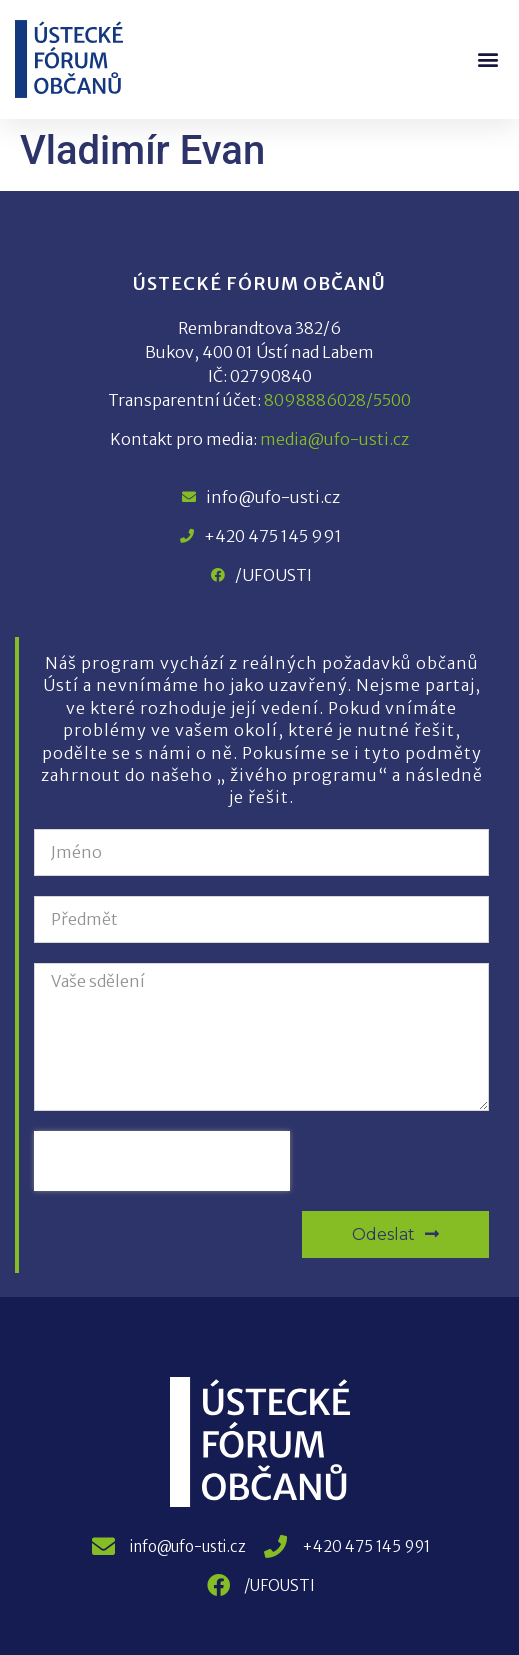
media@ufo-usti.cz (334, 439)
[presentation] (162, 1161)
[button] (487, 59)
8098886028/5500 (337, 400)
